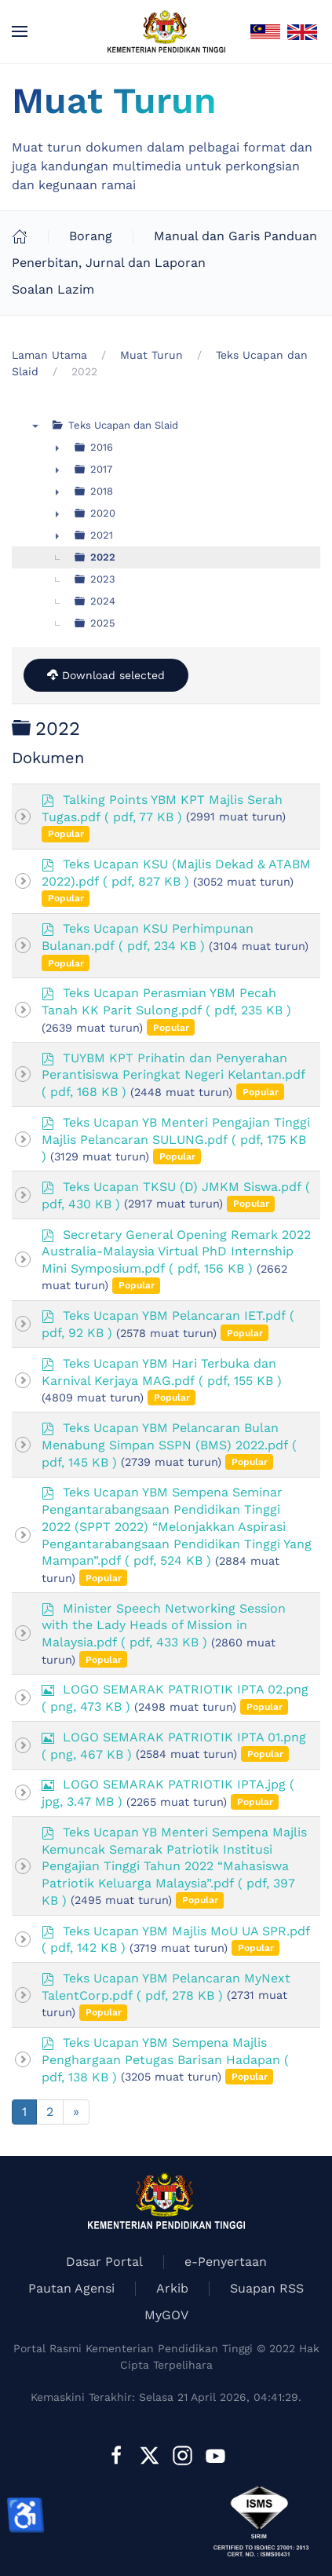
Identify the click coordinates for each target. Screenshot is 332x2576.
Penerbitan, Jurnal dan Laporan (109, 262)
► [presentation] (57, 448)
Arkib (172, 2288)
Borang (90, 235)
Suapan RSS (267, 2288)
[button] (19, 31)
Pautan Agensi (71, 2288)
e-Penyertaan (225, 2261)
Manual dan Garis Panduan (235, 235)
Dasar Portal (104, 2261)
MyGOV (166, 2314)
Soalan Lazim (53, 289)
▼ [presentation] (35, 426)
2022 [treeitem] (102, 557)
